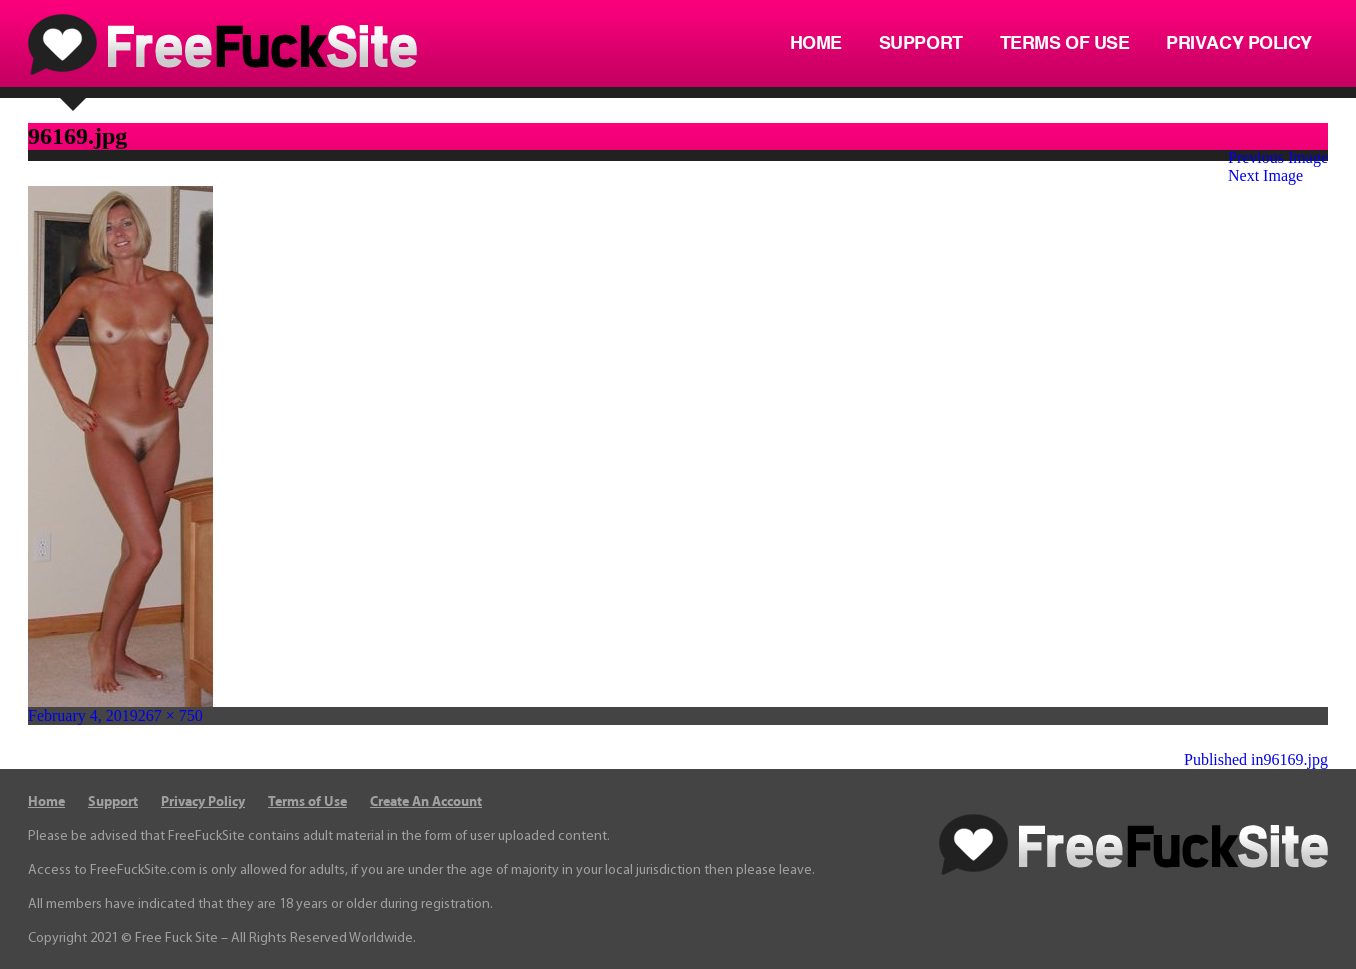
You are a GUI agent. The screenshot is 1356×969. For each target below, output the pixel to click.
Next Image (1265, 175)
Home (816, 44)
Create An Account (426, 802)
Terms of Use (1065, 44)
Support (921, 44)
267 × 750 (170, 715)
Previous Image (1278, 157)
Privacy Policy (1239, 44)
